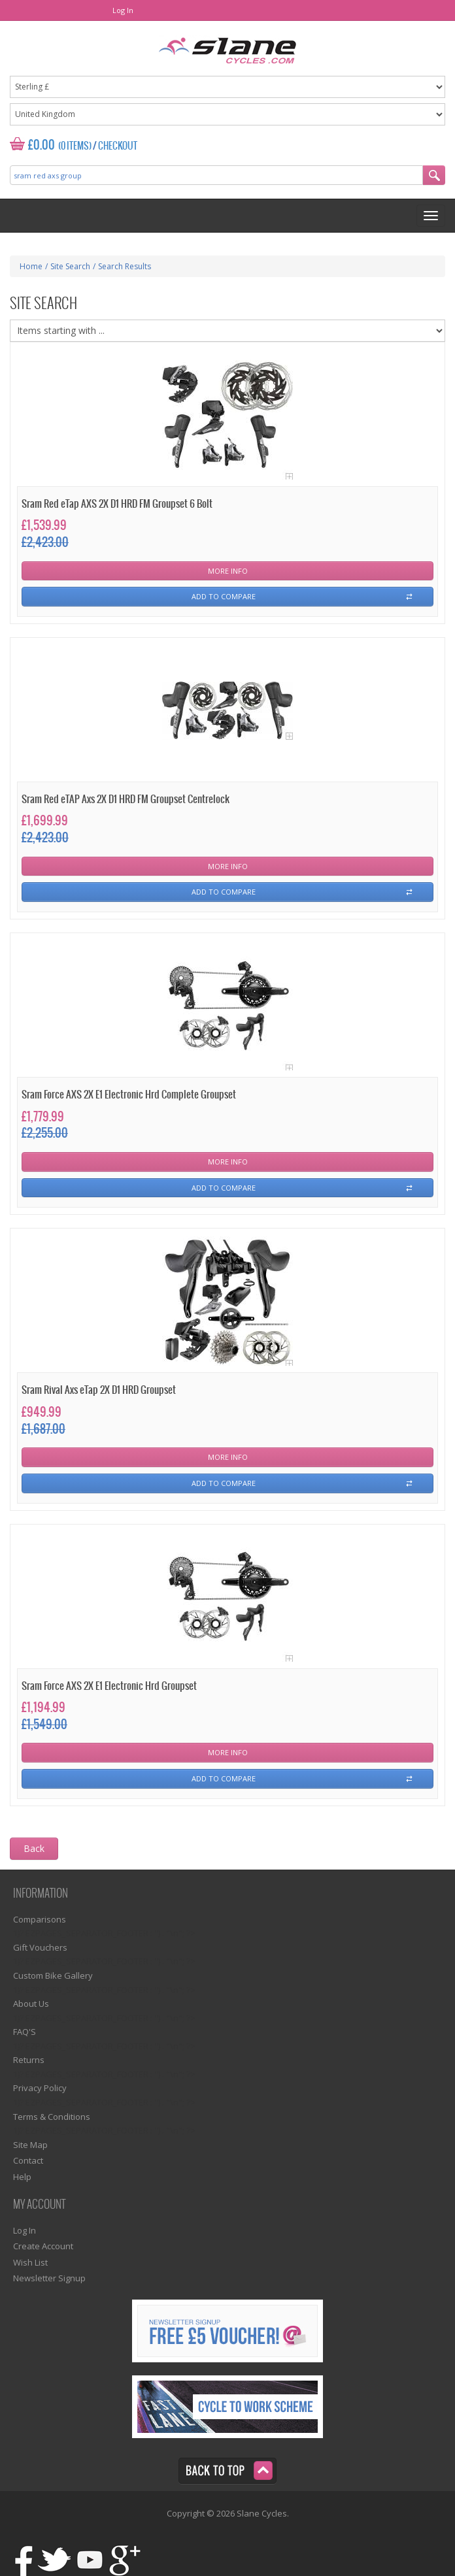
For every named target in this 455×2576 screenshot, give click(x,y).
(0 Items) (75, 146)
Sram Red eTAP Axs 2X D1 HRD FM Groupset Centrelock (125, 799)
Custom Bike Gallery (53, 1975)
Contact (28, 2160)
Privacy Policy (40, 2088)
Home (31, 266)
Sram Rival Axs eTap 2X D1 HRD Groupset (99, 1390)
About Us (31, 2003)
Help (22, 2177)
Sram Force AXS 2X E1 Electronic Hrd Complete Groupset (129, 1094)
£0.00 (41, 145)
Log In (122, 10)
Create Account (43, 2246)
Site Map (30, 2145)
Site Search (70, 266)
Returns (28, 2060)
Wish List (30, 2262)
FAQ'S (24, 2032)
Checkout (117, 146)
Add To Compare (224, 596)
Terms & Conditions (51, 2116)
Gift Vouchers (40, 1947)
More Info (228, 571)
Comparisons (39, 1919)
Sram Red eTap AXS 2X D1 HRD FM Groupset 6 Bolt (117, 504)
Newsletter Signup (49, 2278)
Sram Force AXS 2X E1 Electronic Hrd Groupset (109, 1686)
